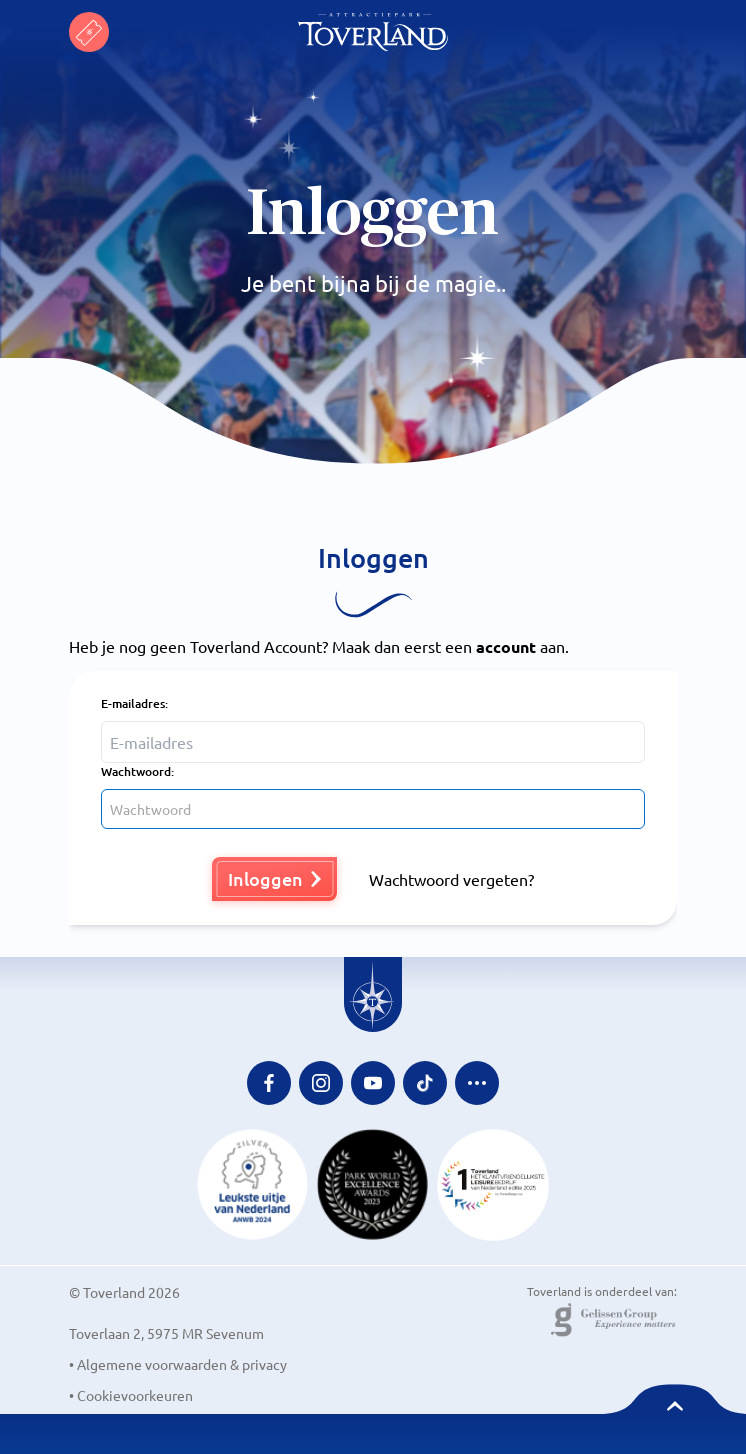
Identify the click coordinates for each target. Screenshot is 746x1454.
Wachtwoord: (137, 771)
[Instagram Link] (321, 1083)
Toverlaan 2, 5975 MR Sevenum (166, 1333)
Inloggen (274, 878)
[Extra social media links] (477, 1083)
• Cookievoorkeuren (131, 1395)
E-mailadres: (134, 703)
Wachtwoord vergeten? (451, 879)
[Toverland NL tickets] (89, 32)
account (506, 646)
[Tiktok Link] (425, 1083)
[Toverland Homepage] (373, 32)
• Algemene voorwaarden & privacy (178, 1364)
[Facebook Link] (269, 1083)
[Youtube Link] (373, 1083)
